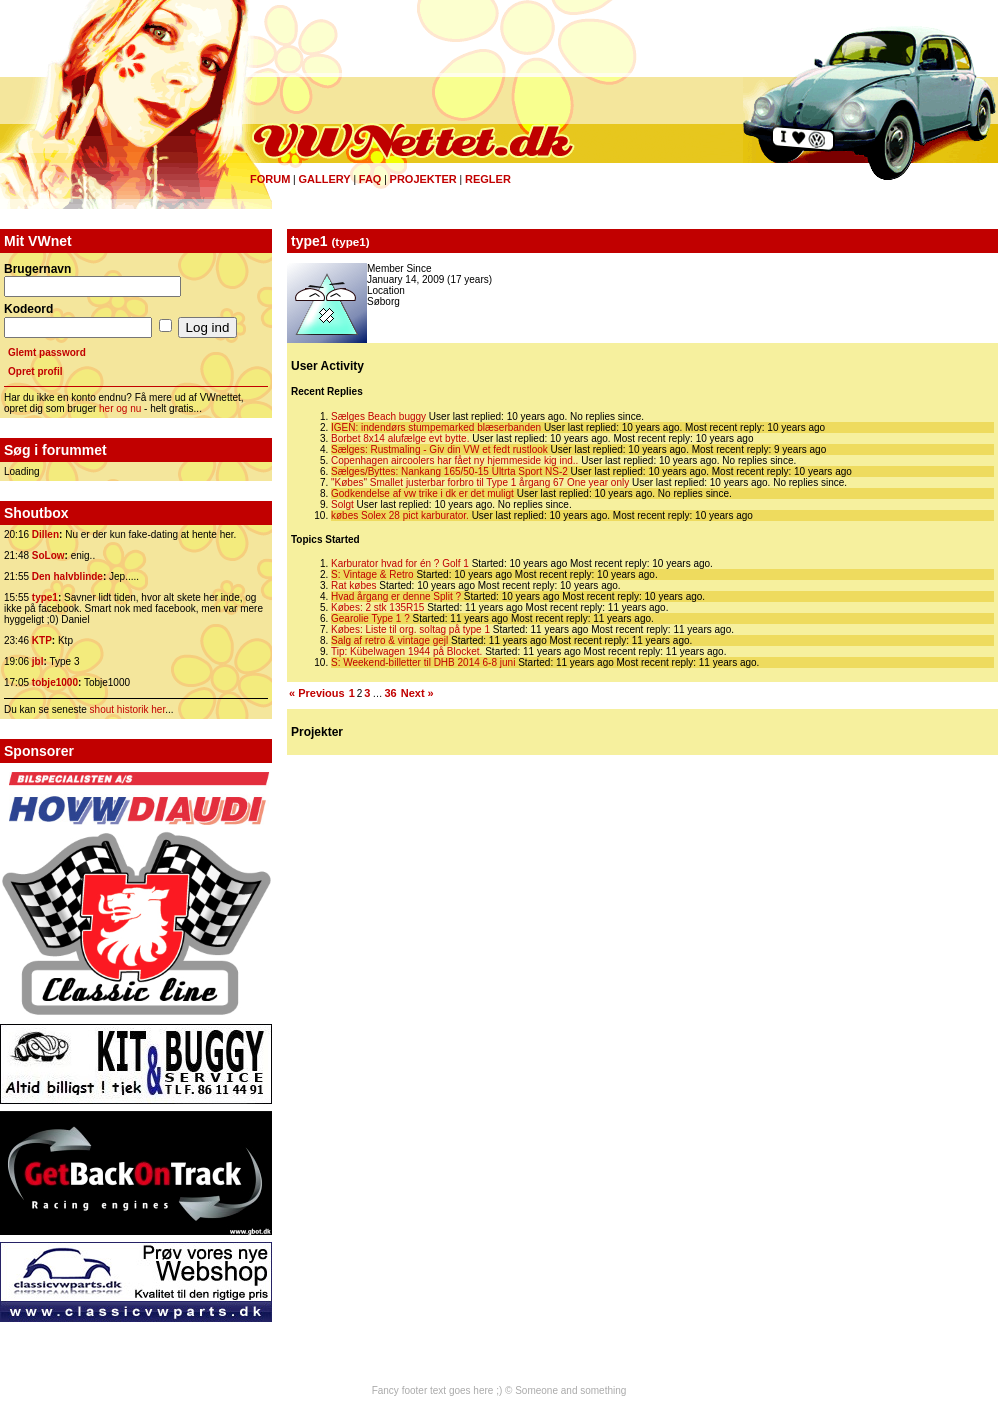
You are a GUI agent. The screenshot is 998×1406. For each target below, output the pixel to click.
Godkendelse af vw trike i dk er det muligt (422, 493)
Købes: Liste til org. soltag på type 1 (410, 629)
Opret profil (35, 371)
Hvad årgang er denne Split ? (396, 596)
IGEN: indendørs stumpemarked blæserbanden (436, 427)
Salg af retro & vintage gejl (389, 640)
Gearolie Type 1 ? (370, 618)
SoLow (48, 555)
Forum (270, 179)
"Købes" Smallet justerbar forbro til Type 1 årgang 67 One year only (480, 482)
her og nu (120, 408)
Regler (488, 179)
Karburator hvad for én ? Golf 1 (400, 563)
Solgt (342, 504)
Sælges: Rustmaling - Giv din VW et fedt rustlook (439, 449)
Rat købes (354, 585)
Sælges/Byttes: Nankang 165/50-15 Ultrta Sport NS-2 (449, 471)
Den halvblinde (67, 576)
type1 (45, 597)
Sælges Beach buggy (378, 416)
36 (390, 693)
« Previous (317, 693)
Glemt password (47, 352)
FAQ (370, 179)
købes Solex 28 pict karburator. (400, 515)
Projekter (423, 179)
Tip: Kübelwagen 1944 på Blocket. (406, 651)
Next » (417, 693)
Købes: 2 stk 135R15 (377, 607)
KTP (42, 640)
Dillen (45, 534)
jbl (38, 661)
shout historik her (128, 709)
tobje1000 (55, 682)
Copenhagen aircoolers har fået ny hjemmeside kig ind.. (454, 460)
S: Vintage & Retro (372, 574)
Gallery (324, 179)
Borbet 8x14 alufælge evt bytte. (400, 438)
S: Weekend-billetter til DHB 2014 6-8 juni (423, 662)
